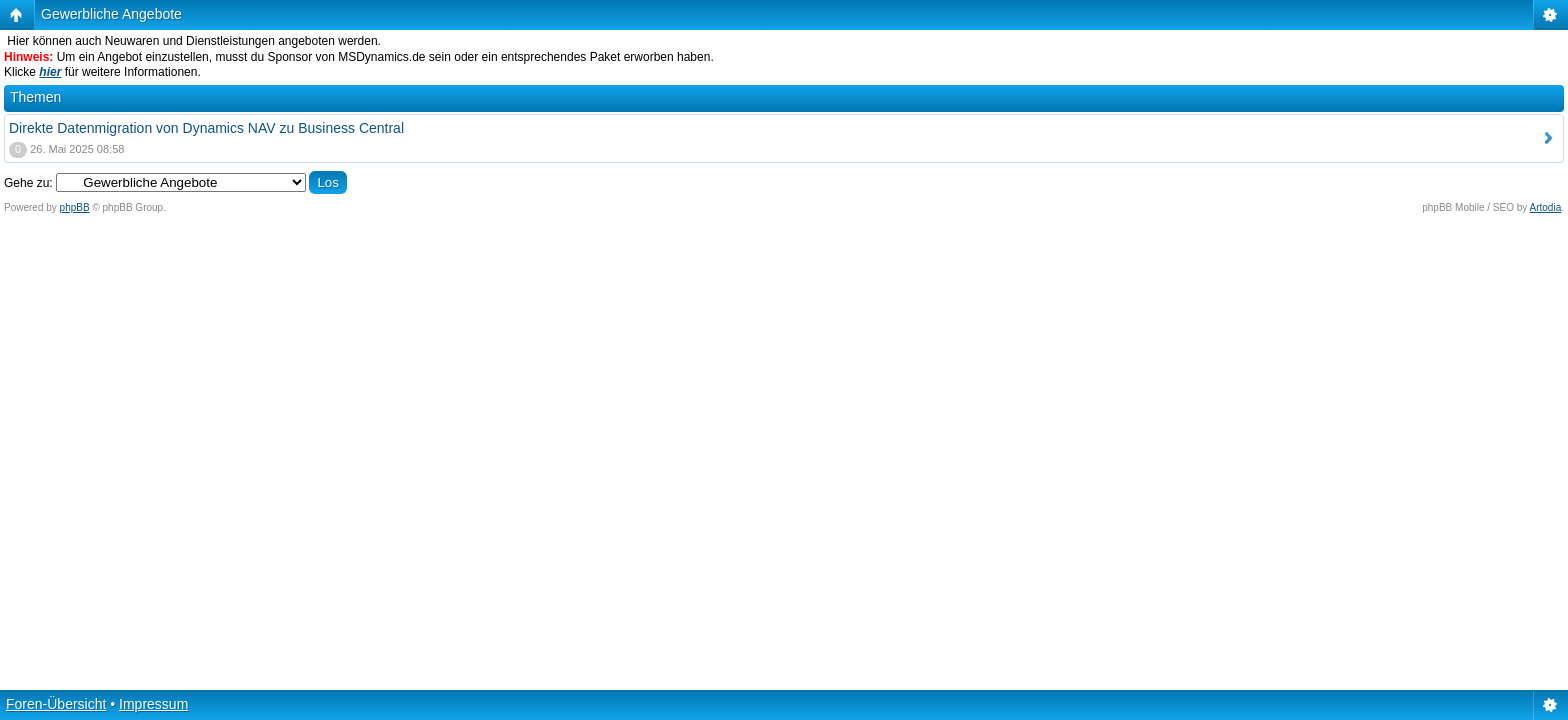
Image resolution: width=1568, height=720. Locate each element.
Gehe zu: (28, 183)
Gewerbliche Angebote (111, 14)
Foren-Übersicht (56, 704)
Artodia (1546, 207)
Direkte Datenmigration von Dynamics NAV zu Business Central (206, 128)
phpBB (75, 207)
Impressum (153, 704)
